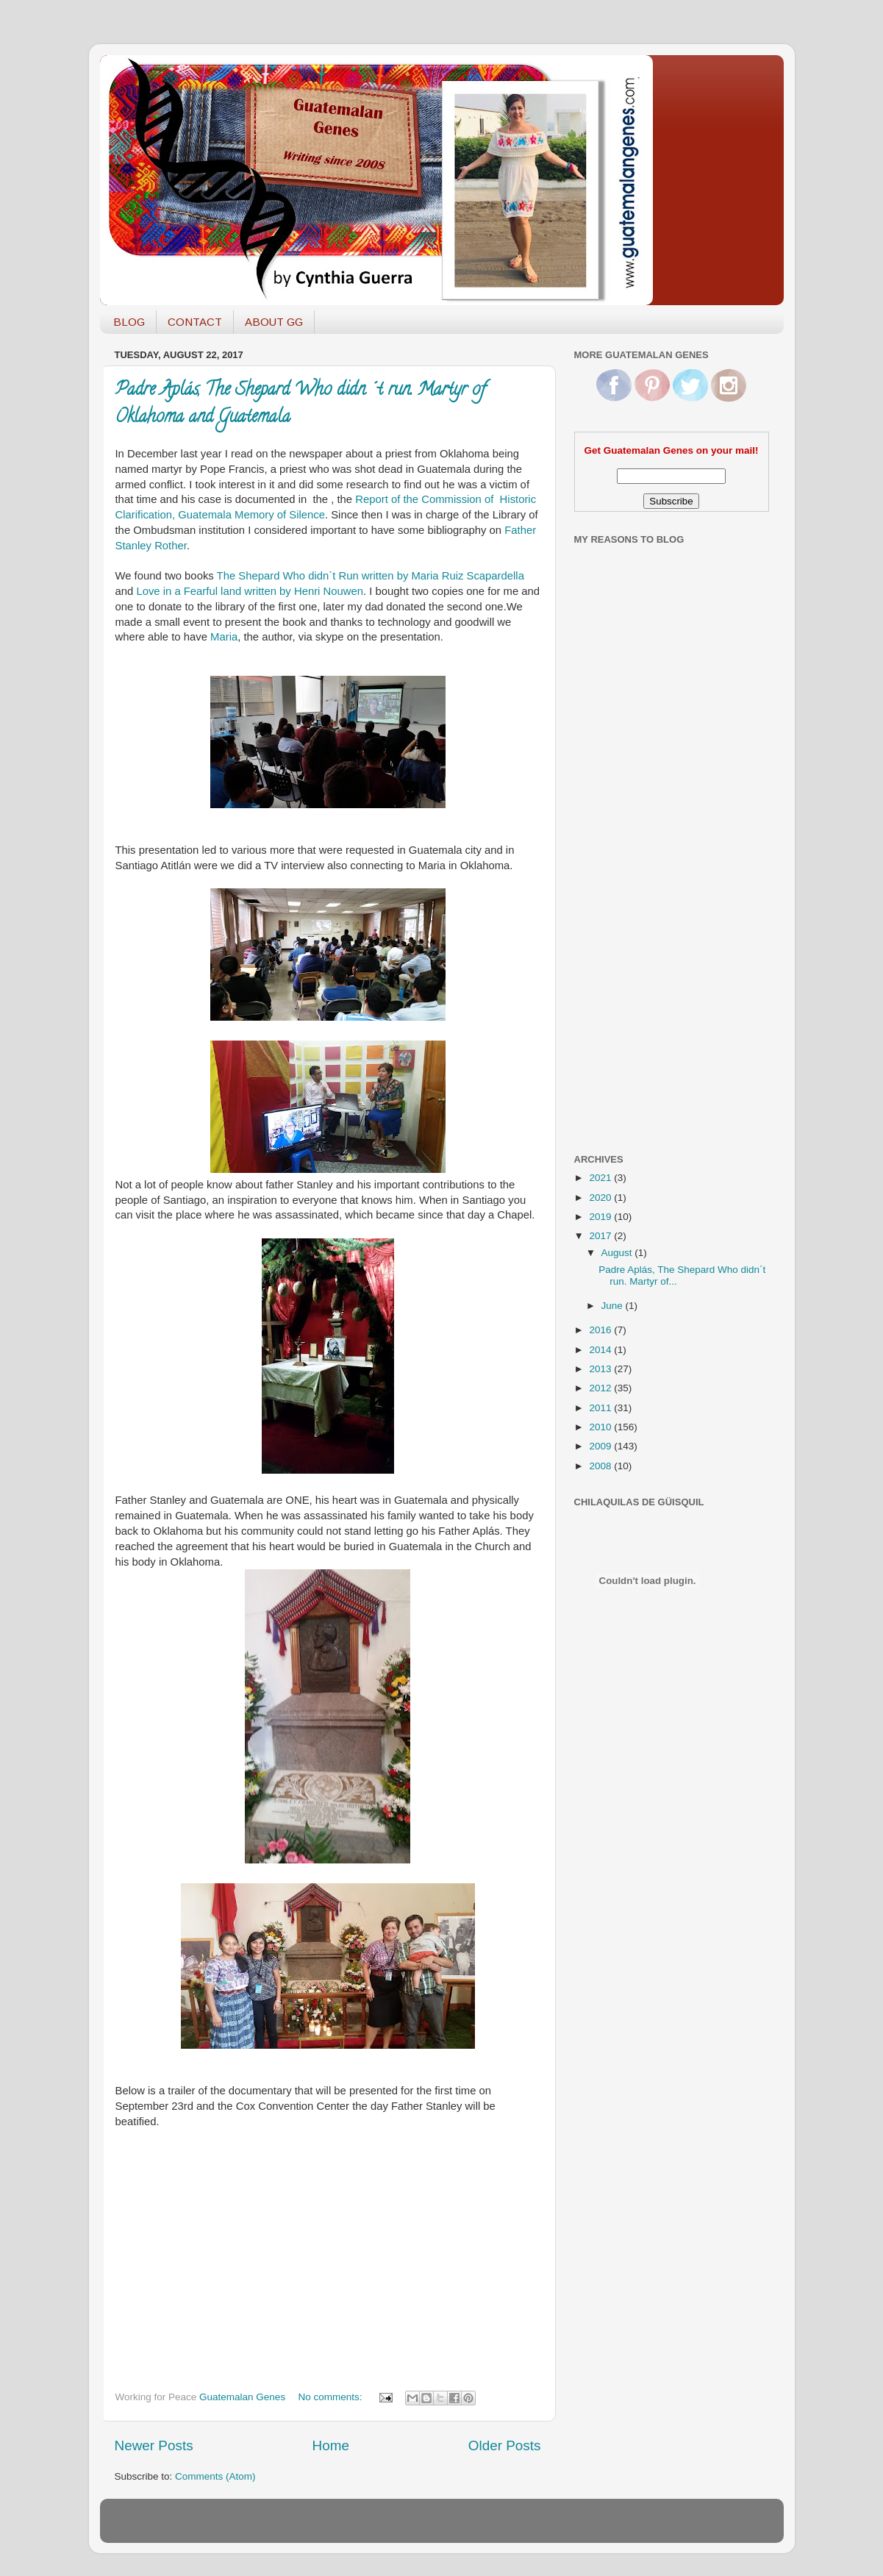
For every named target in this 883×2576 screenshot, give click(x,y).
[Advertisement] (633, 906)
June (613, 1305)
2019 (601, 1216)
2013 (601, 1368)
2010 (601, 1427)
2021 (601, 1177)
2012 (601, 1388)
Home (330, 2445)
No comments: (331, 2396)
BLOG (129, 321)
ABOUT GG (274, 321)
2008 (601, 1465)
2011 (601, 1407)
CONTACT (195, 321)
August (618, 1252)
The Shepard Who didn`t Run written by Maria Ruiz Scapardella (370, 576)
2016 (601, 1329)
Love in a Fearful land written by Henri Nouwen (249, 591)
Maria (223, 637)
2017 (601, 1235)
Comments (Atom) (215, 2476)
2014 (601, 1349)
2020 (601, 1197)
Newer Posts (154, 2445)
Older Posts (504, 2445)
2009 (601, 1446)
